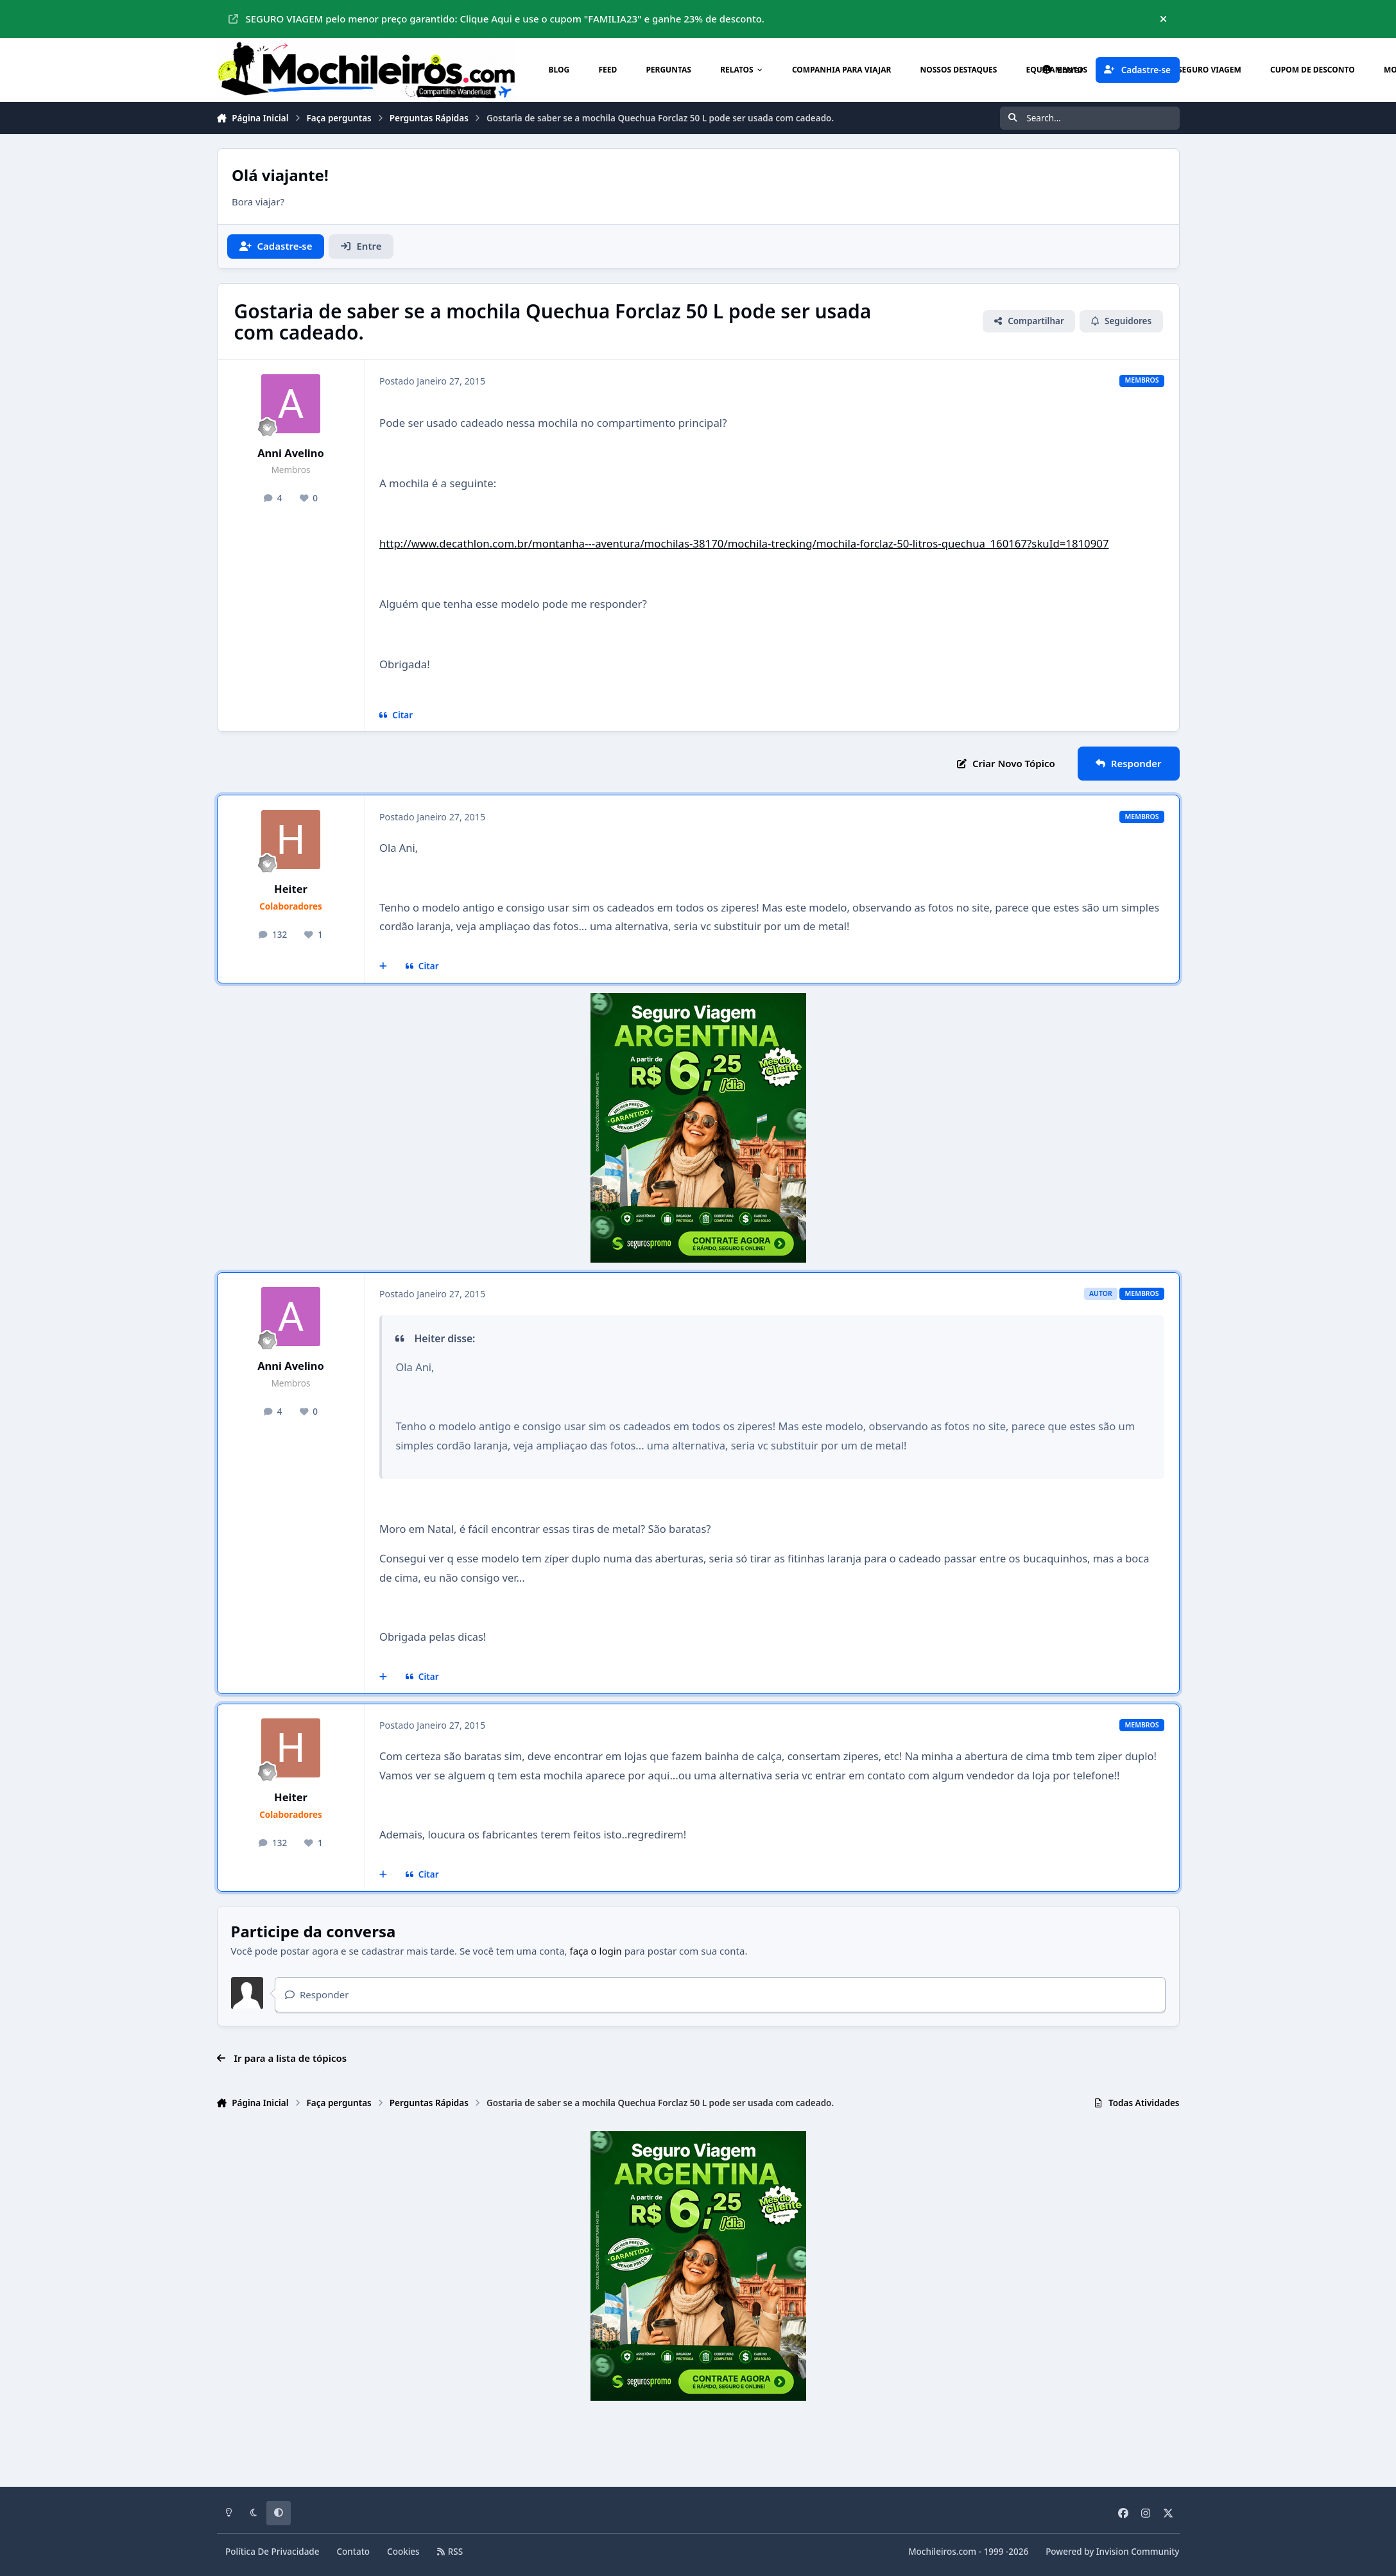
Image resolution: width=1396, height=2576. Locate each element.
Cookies (403, 2551)
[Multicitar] (383, 967)
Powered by (1112, 2551)
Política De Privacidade (272, 2551)
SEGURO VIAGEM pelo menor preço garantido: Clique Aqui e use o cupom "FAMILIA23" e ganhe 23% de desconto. (496, 18)
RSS (450, 2551)
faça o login (596, 1950)
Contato (353, 2551)
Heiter (290, 888)
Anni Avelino (290, 452)
